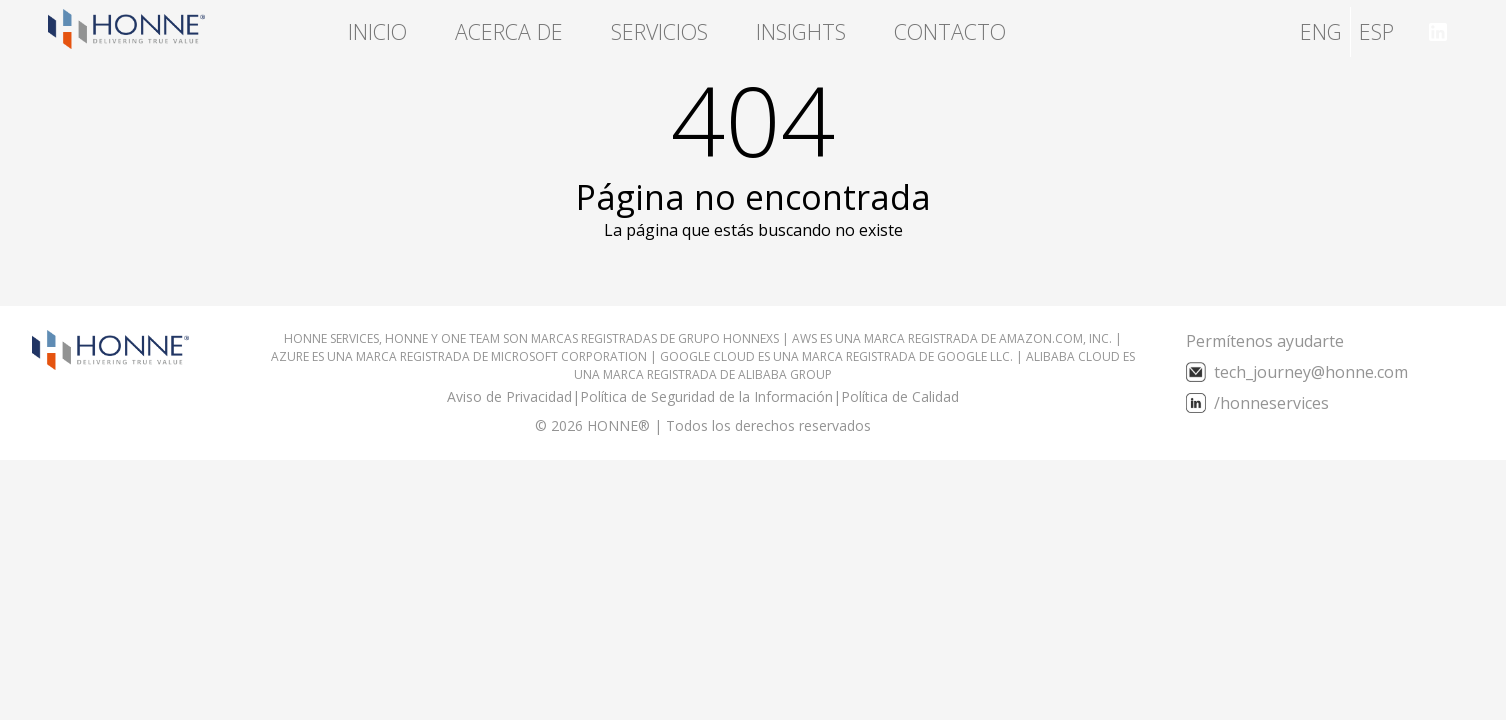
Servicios (659, 31)
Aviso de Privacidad (509, 396)
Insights (801, 31)
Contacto (950, 31)
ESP (1376, 31)
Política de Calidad (900, 396)
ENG (1321, 31)
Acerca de (509, 31)
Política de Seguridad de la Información (706, 396)
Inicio (377, 31)
